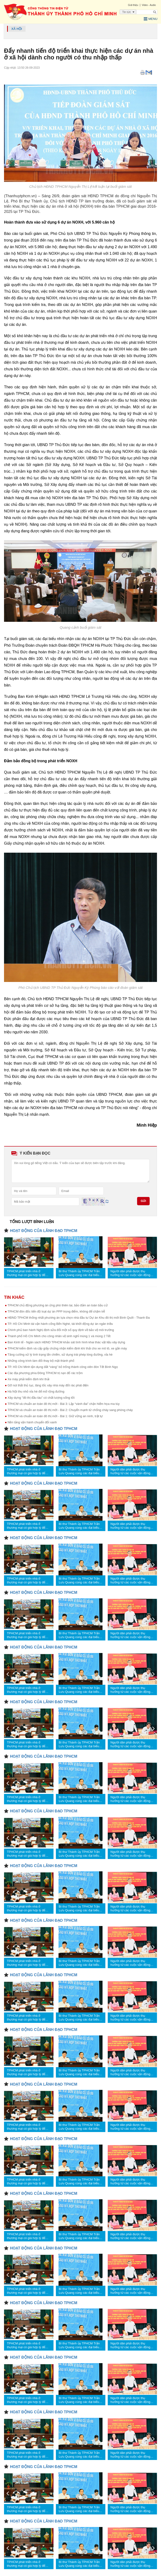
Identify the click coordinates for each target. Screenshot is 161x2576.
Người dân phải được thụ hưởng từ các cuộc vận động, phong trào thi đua (131, 1273)
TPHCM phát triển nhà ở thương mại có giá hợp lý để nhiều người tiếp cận (26, 1273)
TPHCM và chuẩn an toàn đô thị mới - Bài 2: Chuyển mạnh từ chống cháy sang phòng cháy (70, 1410)
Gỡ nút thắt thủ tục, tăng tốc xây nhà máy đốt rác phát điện (48, 1385)
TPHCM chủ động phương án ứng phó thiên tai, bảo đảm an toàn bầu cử (58, 1305)
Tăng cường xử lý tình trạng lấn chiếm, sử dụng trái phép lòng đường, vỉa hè (60, 1354)
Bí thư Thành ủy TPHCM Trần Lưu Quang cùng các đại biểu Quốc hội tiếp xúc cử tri (79, 1273)
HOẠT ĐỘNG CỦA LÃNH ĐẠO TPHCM (43, 1231)
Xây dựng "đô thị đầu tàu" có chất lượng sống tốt (41, 1397)
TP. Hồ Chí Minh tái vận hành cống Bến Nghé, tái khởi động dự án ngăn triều (60, 1324)
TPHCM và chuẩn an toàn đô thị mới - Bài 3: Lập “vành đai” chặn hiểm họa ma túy (64, 1404)
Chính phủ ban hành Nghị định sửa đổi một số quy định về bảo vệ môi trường (61, 1330)
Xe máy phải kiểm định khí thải (28, 1379)
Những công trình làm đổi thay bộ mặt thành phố (41, 1360)
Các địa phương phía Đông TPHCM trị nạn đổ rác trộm (45, 1373)
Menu (150, 19)
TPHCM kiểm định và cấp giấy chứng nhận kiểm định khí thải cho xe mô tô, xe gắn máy (67, 1348)
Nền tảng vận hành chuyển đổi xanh (32, 1422)
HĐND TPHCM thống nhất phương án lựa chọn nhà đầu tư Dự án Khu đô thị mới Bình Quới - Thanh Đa (79, 1317)
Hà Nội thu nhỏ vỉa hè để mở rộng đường (36, 1391)
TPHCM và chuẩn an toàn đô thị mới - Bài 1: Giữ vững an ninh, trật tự (55, 1416)
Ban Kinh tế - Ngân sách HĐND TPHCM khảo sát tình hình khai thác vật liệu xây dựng (66, 1342)
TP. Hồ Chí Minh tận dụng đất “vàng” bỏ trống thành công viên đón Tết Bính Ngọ (63, 1367)
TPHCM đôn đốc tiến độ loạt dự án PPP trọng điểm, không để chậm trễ (56, 1311)
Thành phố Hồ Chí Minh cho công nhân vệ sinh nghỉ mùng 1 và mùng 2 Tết (59, 1336)
